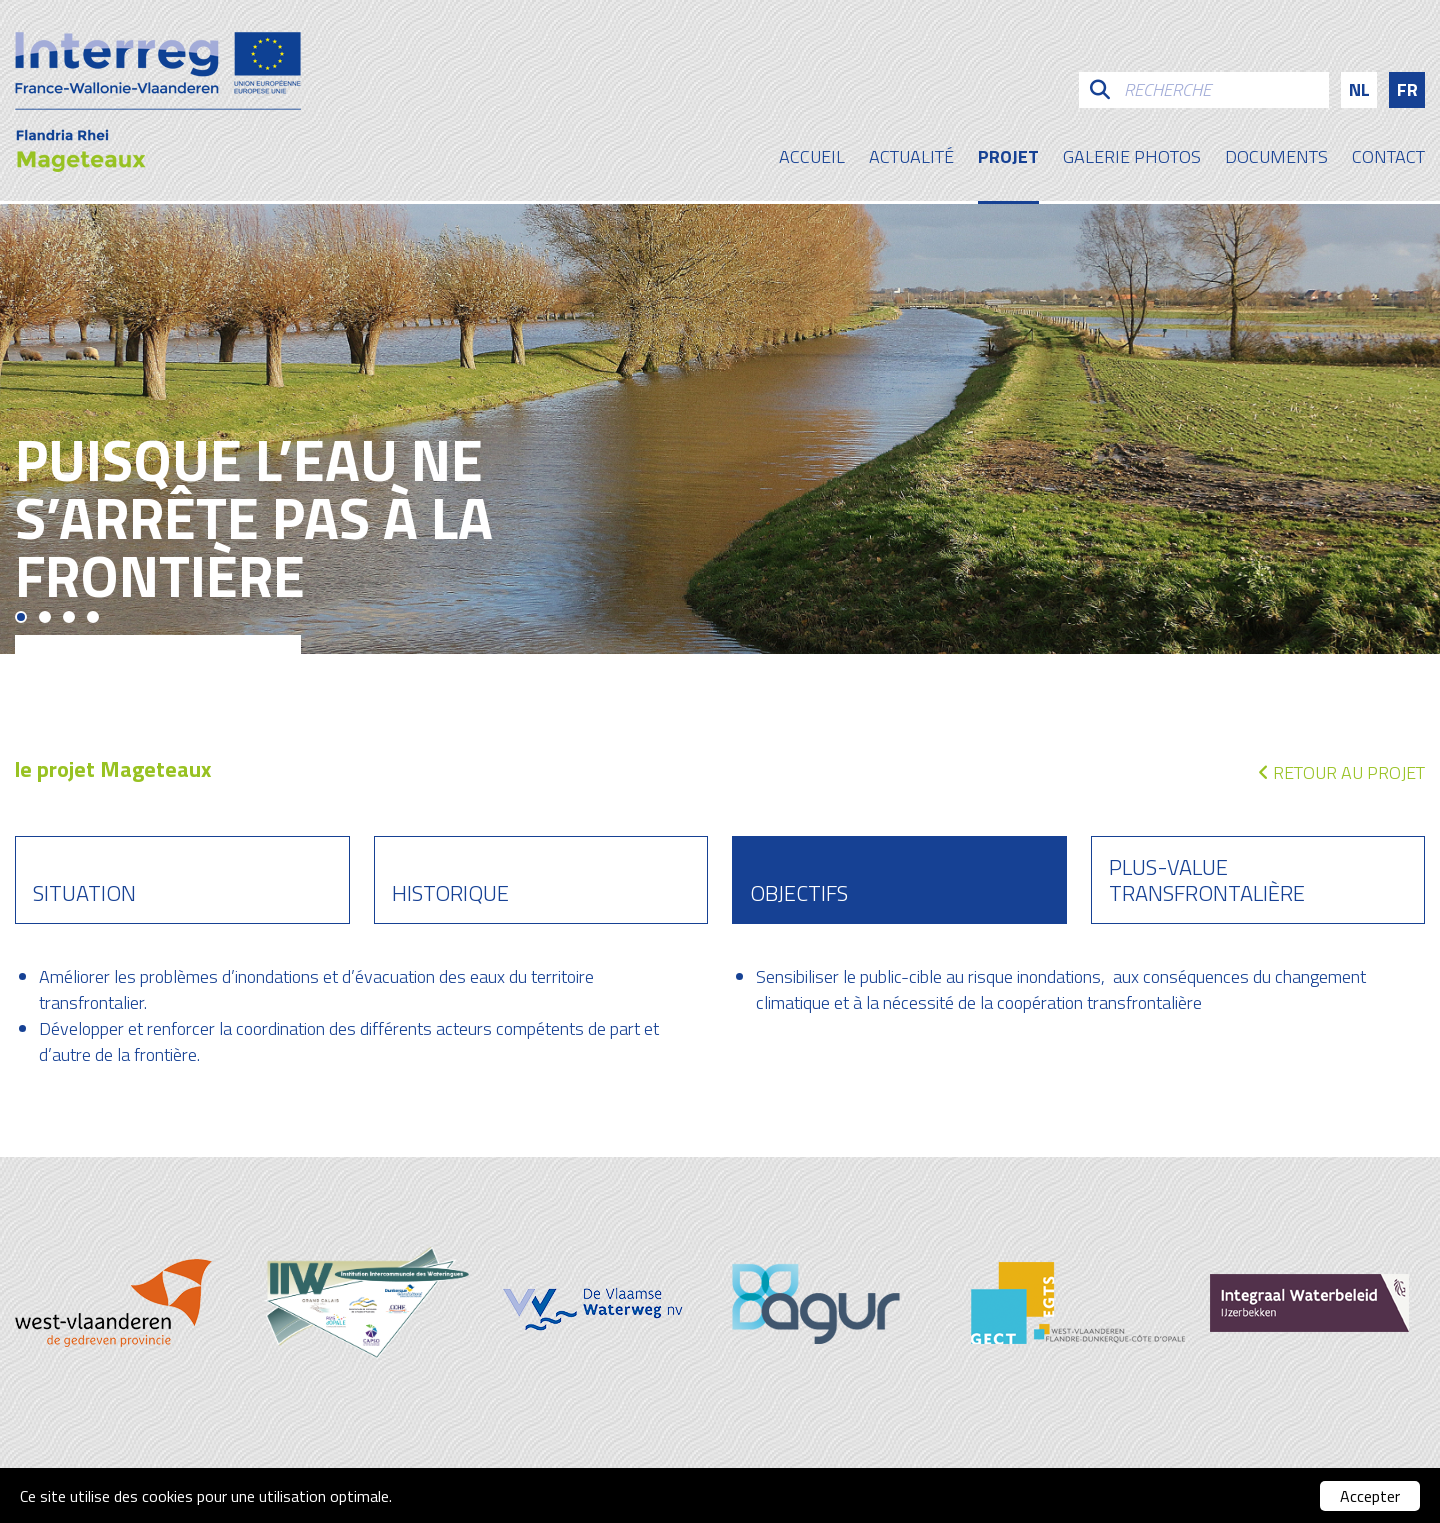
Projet (1008, 159)
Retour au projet (1341, 772)
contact (1388, 159)
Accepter (1370, 1496)
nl (1359, 89)
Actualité (911, 159)
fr (1407, 89)
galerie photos (1132, 159)
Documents (1276, 159)
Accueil (812, 159)
